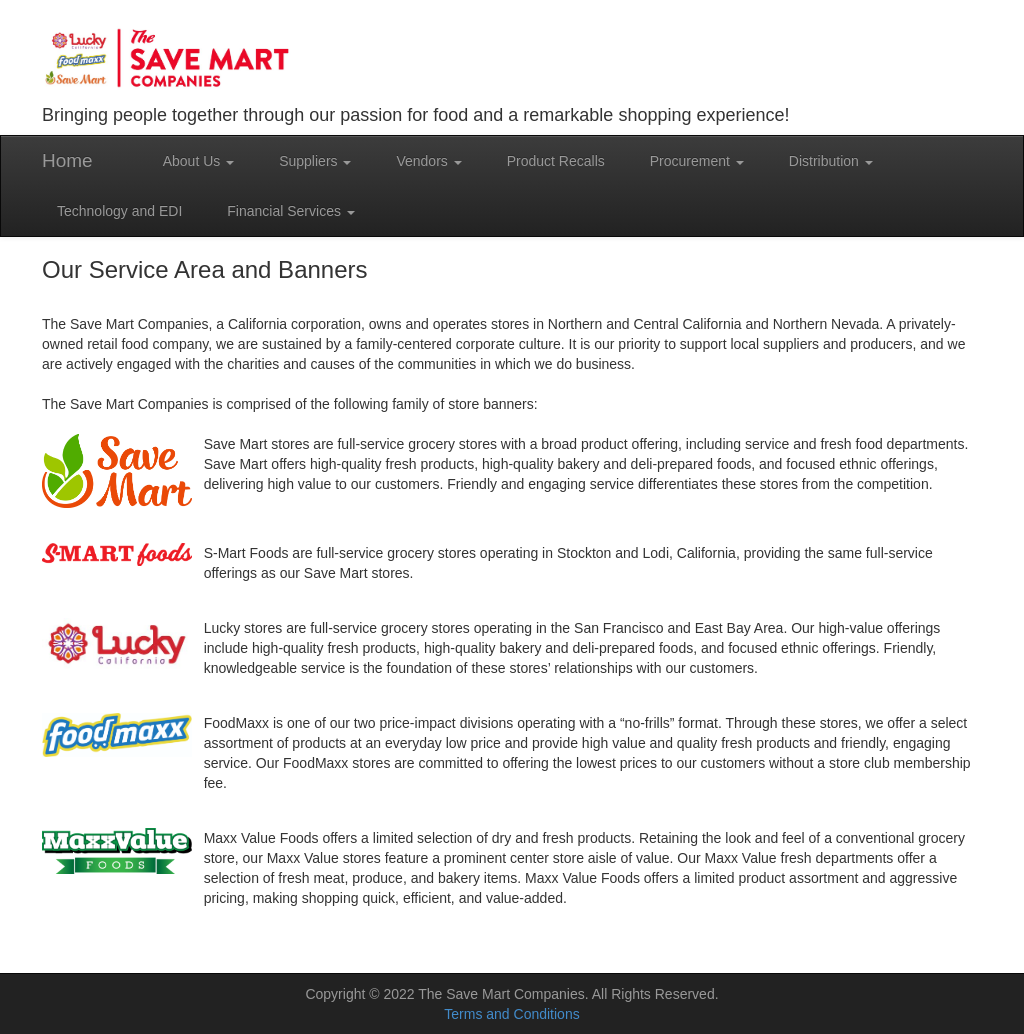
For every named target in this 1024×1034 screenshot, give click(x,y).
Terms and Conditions (511, 1014)
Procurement (697, 161)
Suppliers (315, 161)
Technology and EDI (119, 211)
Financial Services (291, 211)
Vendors (428, 161)
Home (67, 160)
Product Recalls (556, 161)
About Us (198, 161)
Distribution (831, 161)
